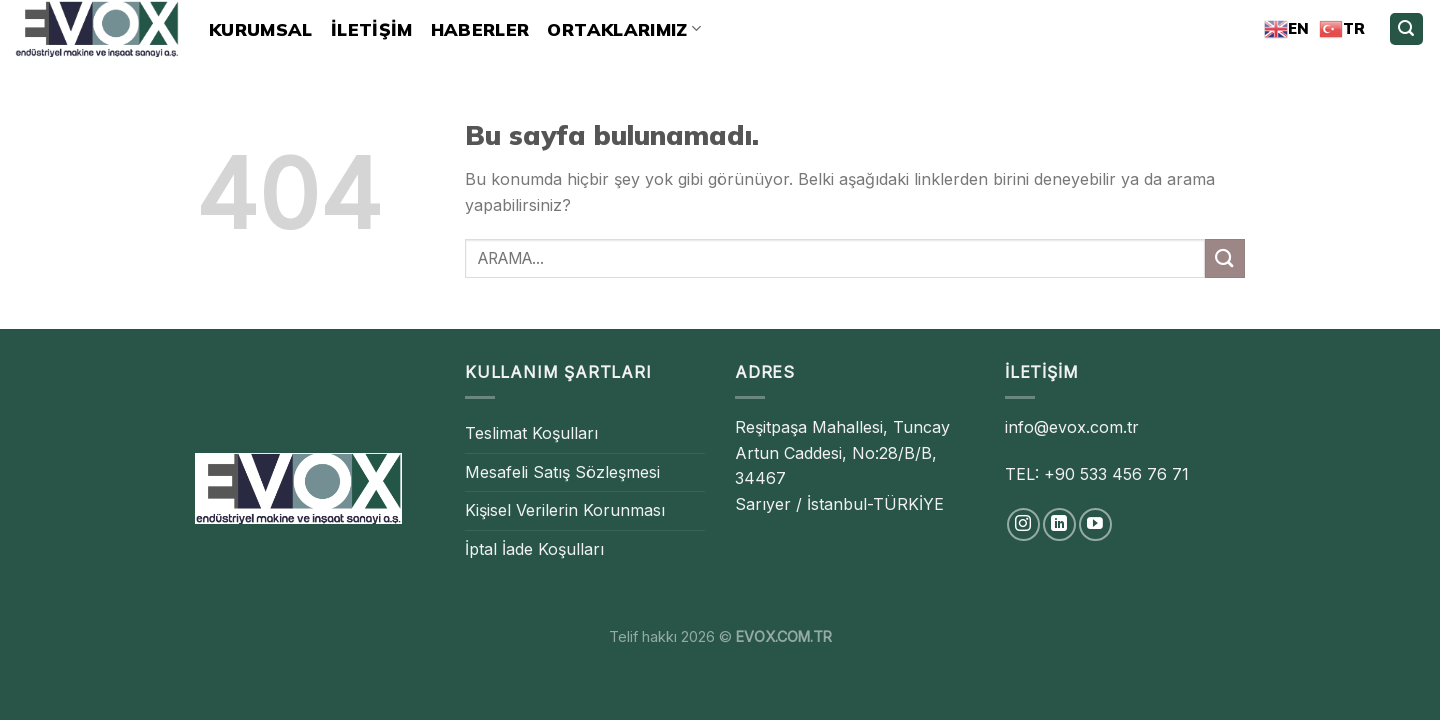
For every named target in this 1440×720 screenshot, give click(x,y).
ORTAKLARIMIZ (624, 29)
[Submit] (1225, 258)
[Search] (1407, 29)
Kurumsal (261, 29)
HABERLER (480, 29)
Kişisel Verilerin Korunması (565, 510)
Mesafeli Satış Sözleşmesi (562, 472)
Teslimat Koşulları (531, 433)
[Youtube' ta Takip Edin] (1095, 524)
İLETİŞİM (372, 29)
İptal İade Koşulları (534, 549)
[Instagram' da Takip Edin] (1023, 524)
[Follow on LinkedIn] (1059, 524)
